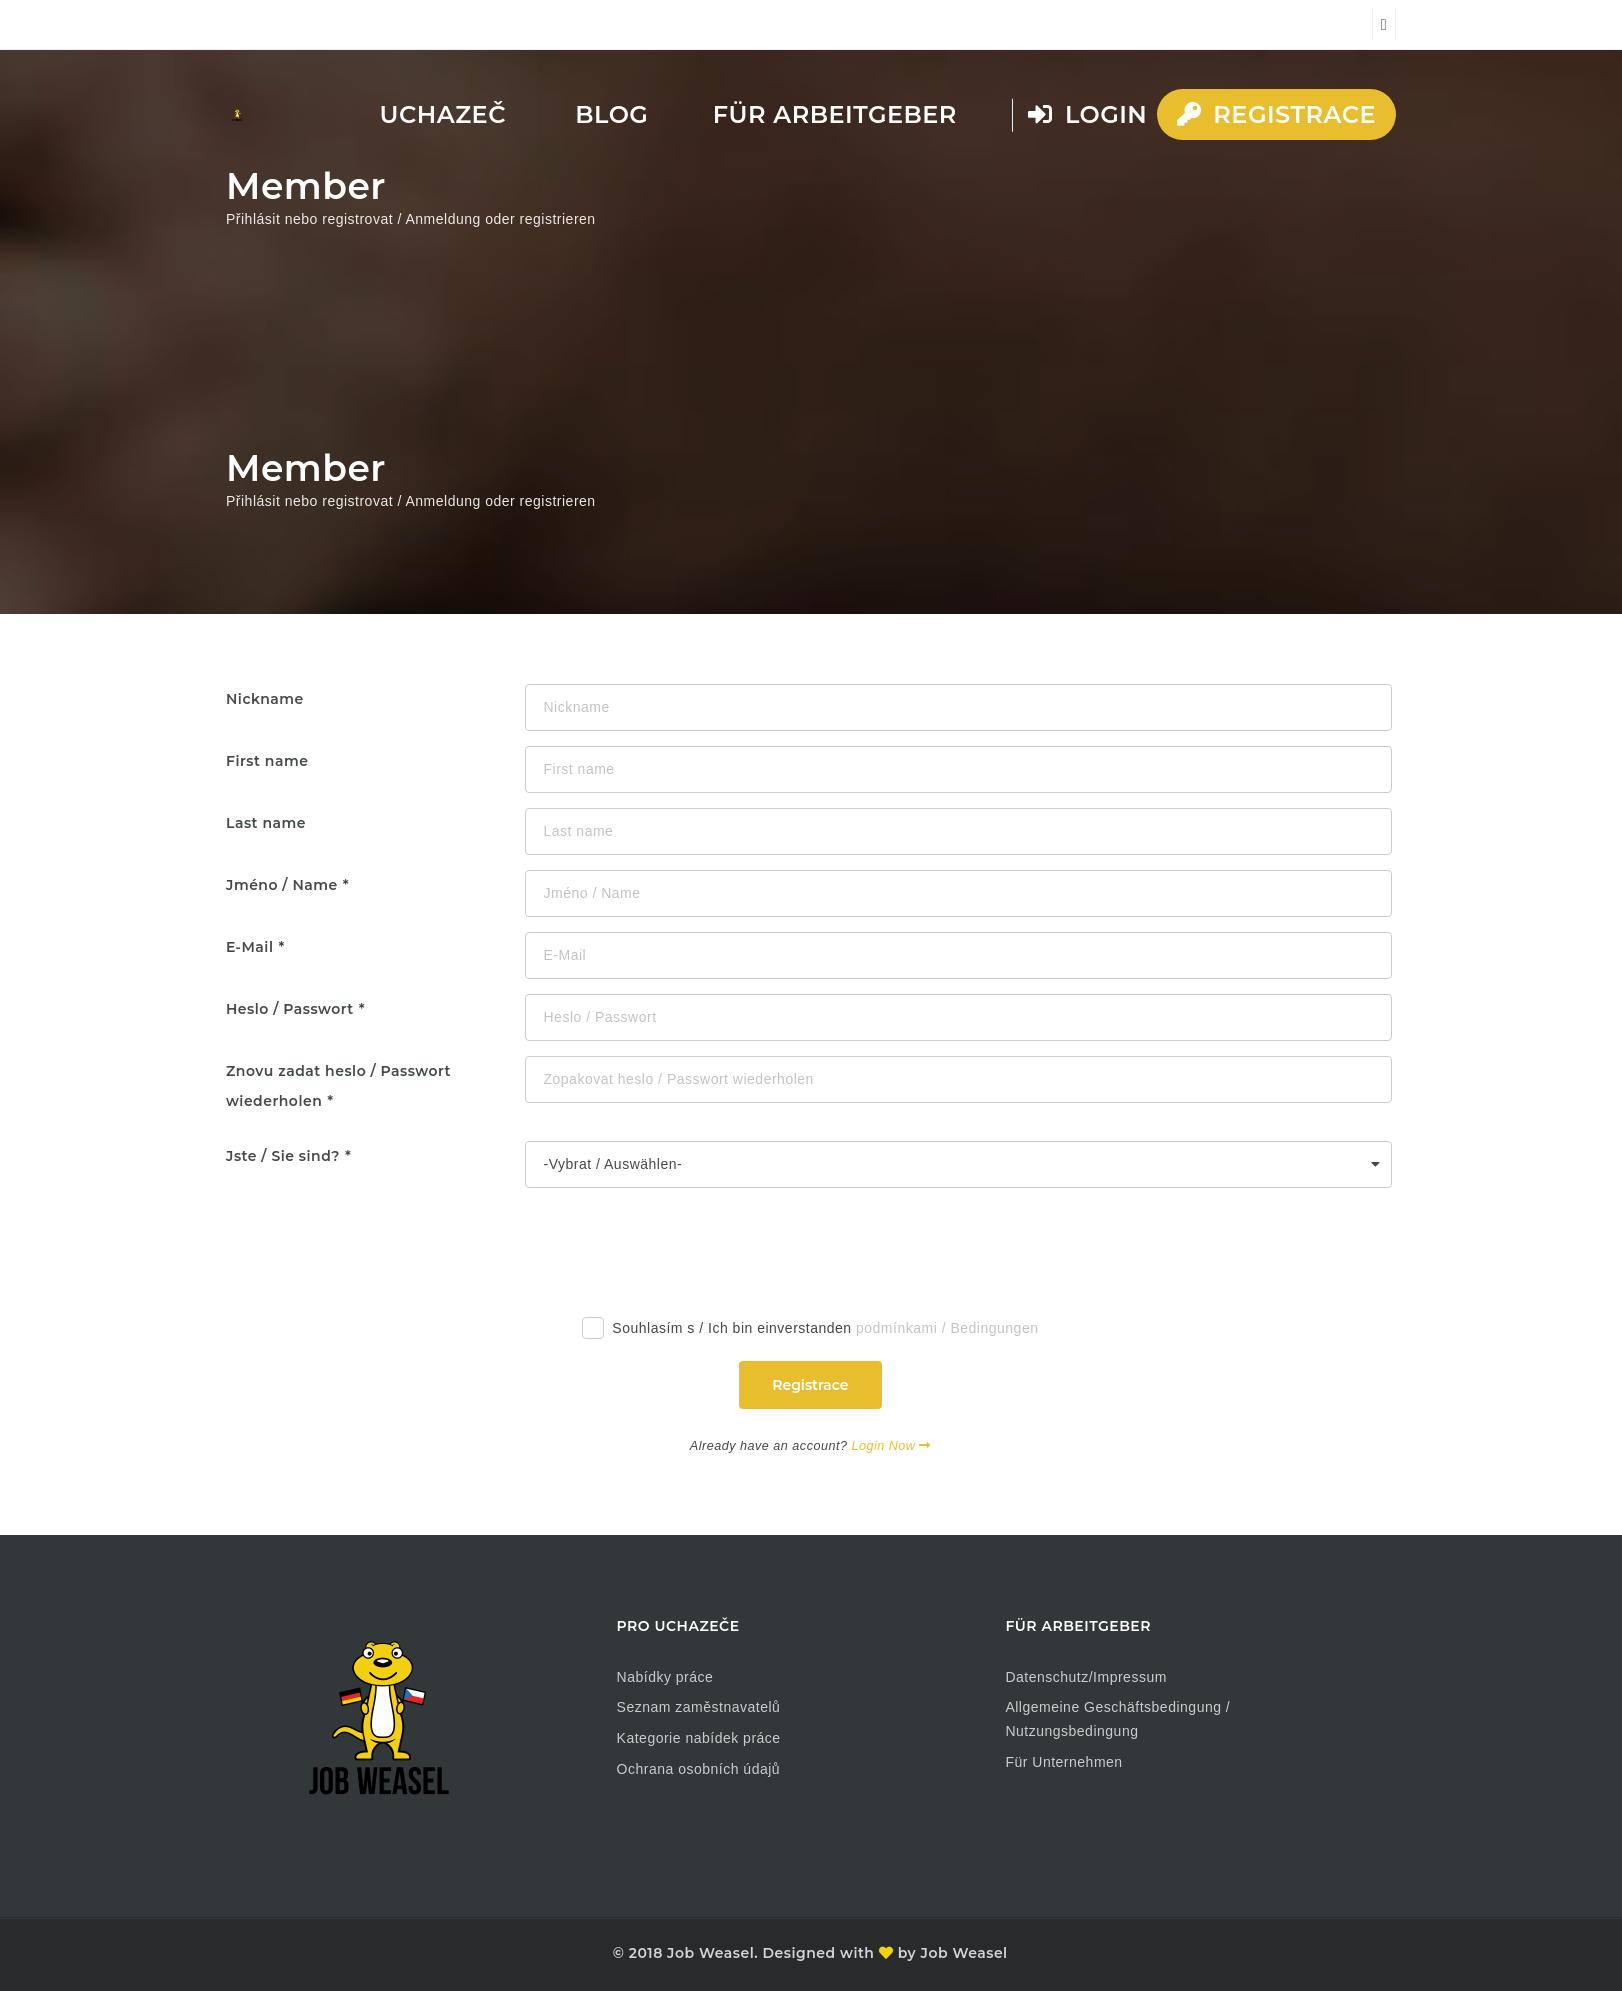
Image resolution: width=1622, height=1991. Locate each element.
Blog (611, 114)
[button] (44, 1947)
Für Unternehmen (1063, 1762)
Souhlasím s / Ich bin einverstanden (810, 1331)
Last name (266, 823)
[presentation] (682, 1242)
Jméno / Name (282, 885)
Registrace (1276, 114)
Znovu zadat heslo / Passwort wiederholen (338, 1086)
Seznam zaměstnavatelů (699, 1707)
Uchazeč (443, 114)
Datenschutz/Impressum (1085, 1677)
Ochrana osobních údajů (699, 1769)
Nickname (265, 699)
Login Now (891, 1446)
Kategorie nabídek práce (699, 1738)
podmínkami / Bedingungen (947, 1328)
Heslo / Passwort (290, 1009)
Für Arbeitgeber (835, 114)
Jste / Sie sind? (283, 1156)
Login (1087, 114)
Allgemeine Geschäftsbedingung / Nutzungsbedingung (1117, 1719)
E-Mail (249, 947)
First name (267, 761)
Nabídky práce (665, 1677)
